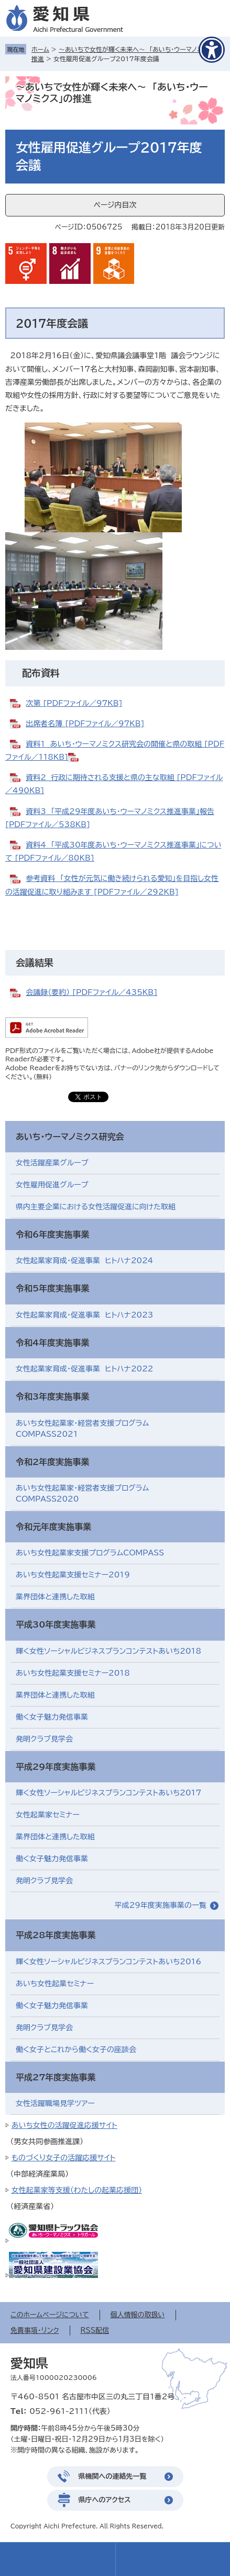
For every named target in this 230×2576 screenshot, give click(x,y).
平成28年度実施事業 (55, 1935)
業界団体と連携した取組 (55, 1596)
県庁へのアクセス (105, 2500)
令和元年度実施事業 (53, 1526)
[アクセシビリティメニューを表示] (212, 50)
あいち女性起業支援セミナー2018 (73, 1673)
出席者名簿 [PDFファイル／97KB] (85, 723)
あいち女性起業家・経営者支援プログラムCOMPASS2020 (82, 1493)
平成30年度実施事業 (55, 1624)
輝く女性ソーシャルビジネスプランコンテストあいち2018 (108, 1651)
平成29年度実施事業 (55, 1766)
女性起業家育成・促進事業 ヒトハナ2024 (84, 1260)
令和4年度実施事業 (52, 1342)
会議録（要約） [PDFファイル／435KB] (91, 992)
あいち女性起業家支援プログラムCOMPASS (90, 1552)
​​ (76, 757)
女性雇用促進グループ (52, 1184)
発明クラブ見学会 (44, 1739)
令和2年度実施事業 (52, 1462)
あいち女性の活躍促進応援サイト (64, 2125)
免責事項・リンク (34, 2330)
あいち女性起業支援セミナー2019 (73, 1574)
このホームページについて (49, 2314)
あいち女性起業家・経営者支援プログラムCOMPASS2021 (82, 1428)
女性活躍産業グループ (52, 1162)
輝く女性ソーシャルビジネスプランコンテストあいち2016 (108, 1961)
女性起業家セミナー (48, 1814)
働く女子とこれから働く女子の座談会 (76, 2049)
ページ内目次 (114, 205)
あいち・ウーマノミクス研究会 (70, 1136)
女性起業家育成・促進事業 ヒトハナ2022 (84, 1368)
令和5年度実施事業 (52, 1288)
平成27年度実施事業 (55, 2077)
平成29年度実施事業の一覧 (160, 1905)
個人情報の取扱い (138, 2314)
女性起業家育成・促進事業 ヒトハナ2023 (84, 1315)
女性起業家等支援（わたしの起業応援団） (77, 2190)
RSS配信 (95, 2330)
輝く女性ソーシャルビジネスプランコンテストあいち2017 (108, 1792)
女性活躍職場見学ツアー (55, 2103)
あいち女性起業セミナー (55, 1983)
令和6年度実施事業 (52, 1234)
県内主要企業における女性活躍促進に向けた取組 (96, 1206)
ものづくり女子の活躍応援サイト (64, 2157)
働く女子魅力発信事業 (52, 1717)
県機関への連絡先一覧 (113, 2476)
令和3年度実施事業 (52, 1396)
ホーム (40, 49)
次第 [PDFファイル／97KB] (74, 703)
